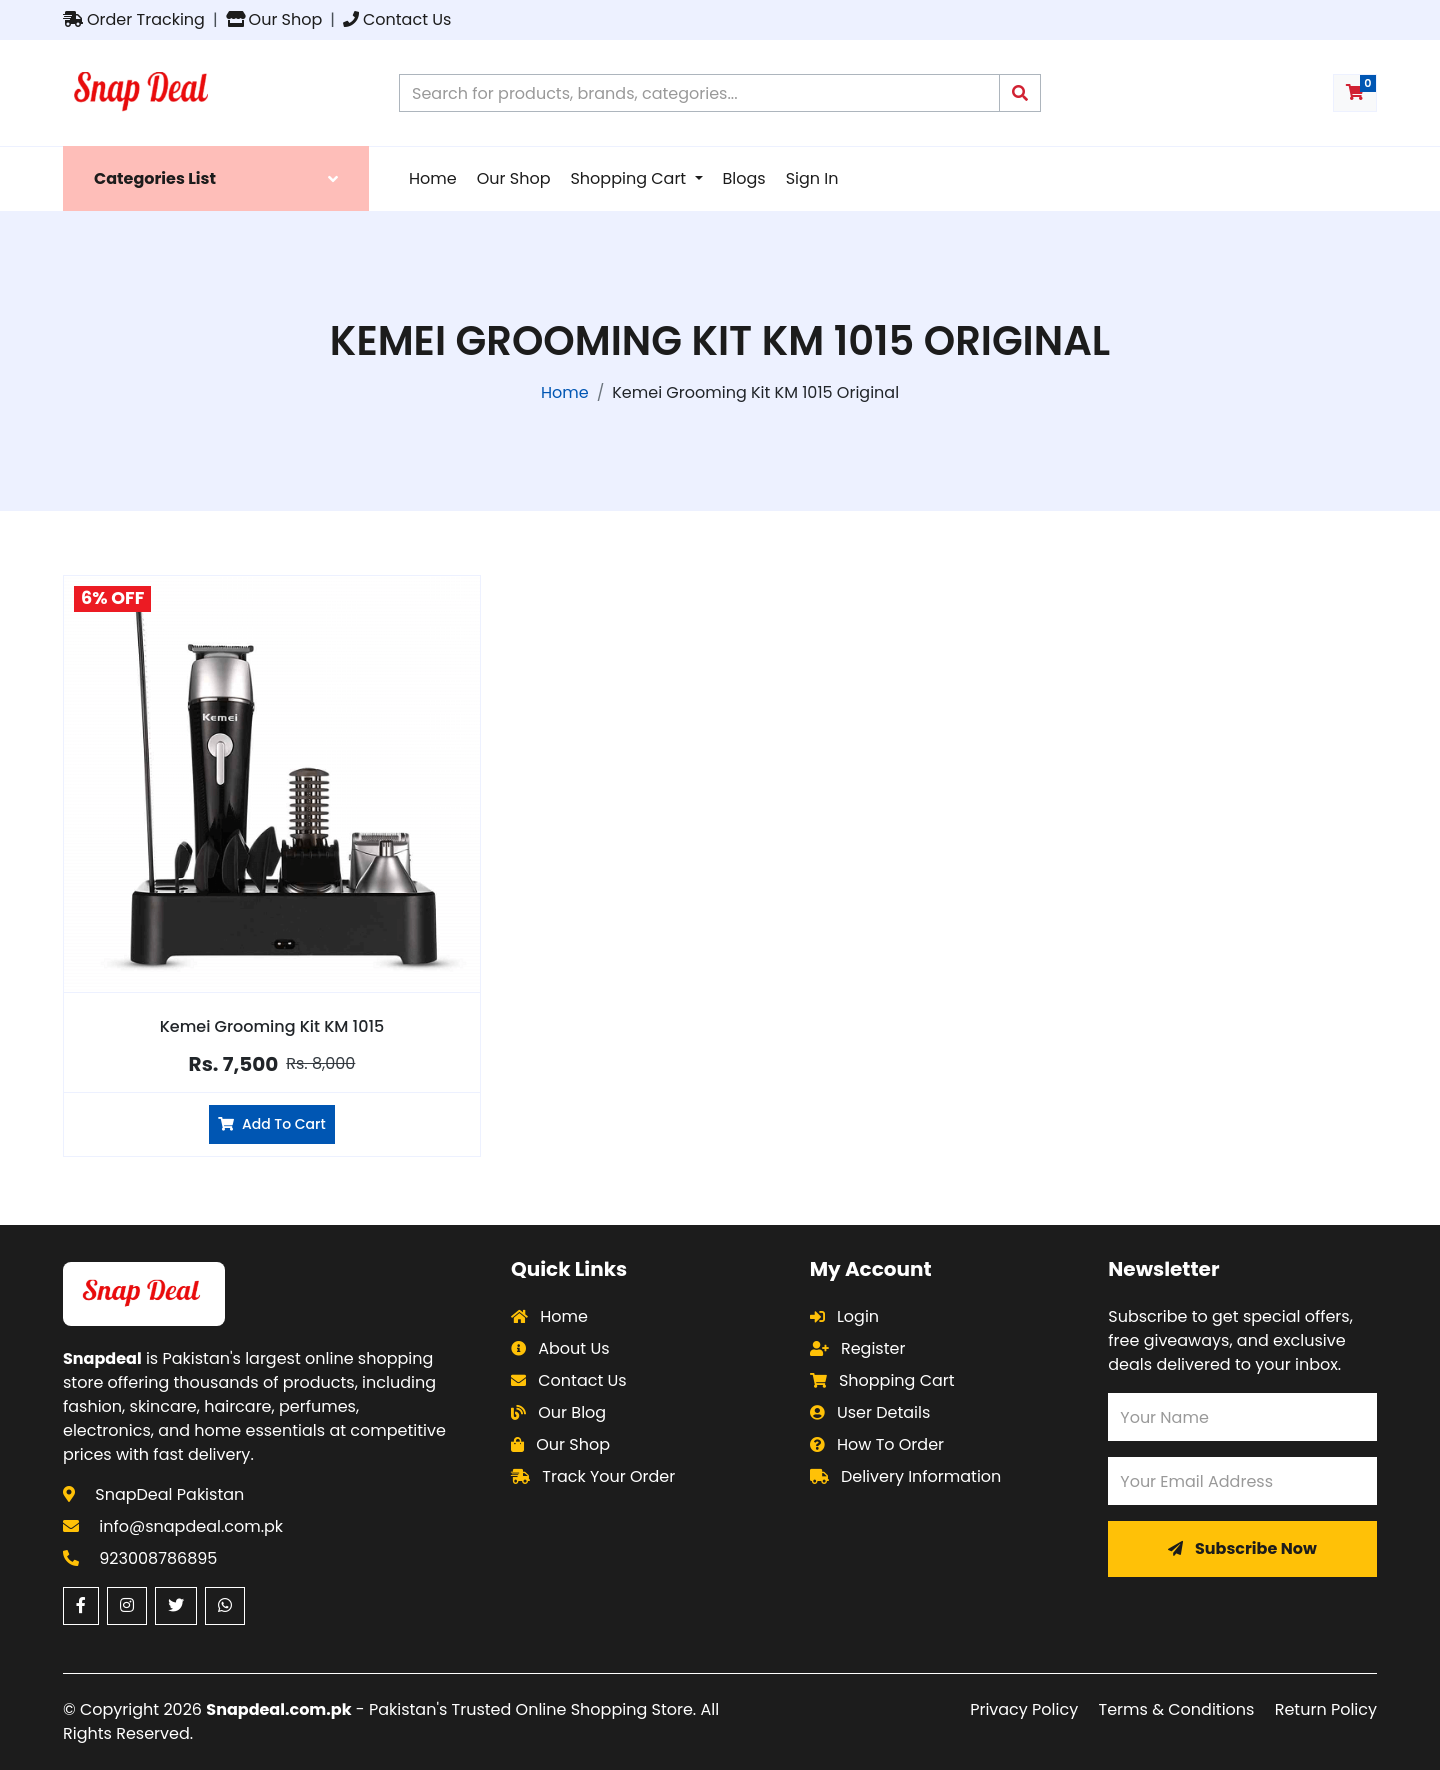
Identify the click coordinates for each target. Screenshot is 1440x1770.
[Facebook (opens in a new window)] (81, 1606)
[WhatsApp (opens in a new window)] (225, 1606)
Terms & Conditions (1177, 1709)
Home (433, 178)
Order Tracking (134, 19)
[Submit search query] (1020, 93)
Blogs (744, 178)
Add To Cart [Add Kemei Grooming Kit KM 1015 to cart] (271, 1124)
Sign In (812, 178)
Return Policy (1326, 1709)
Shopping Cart (630, 178)
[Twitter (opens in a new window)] (176, 1606)
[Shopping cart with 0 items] (1355, 93)
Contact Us (397, 19)
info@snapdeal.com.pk (191, 1526)
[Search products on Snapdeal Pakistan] (699, 93)
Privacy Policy (1024, 1709)
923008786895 (158, 1558)
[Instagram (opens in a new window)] (127, 1606)
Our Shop (274, 19)
